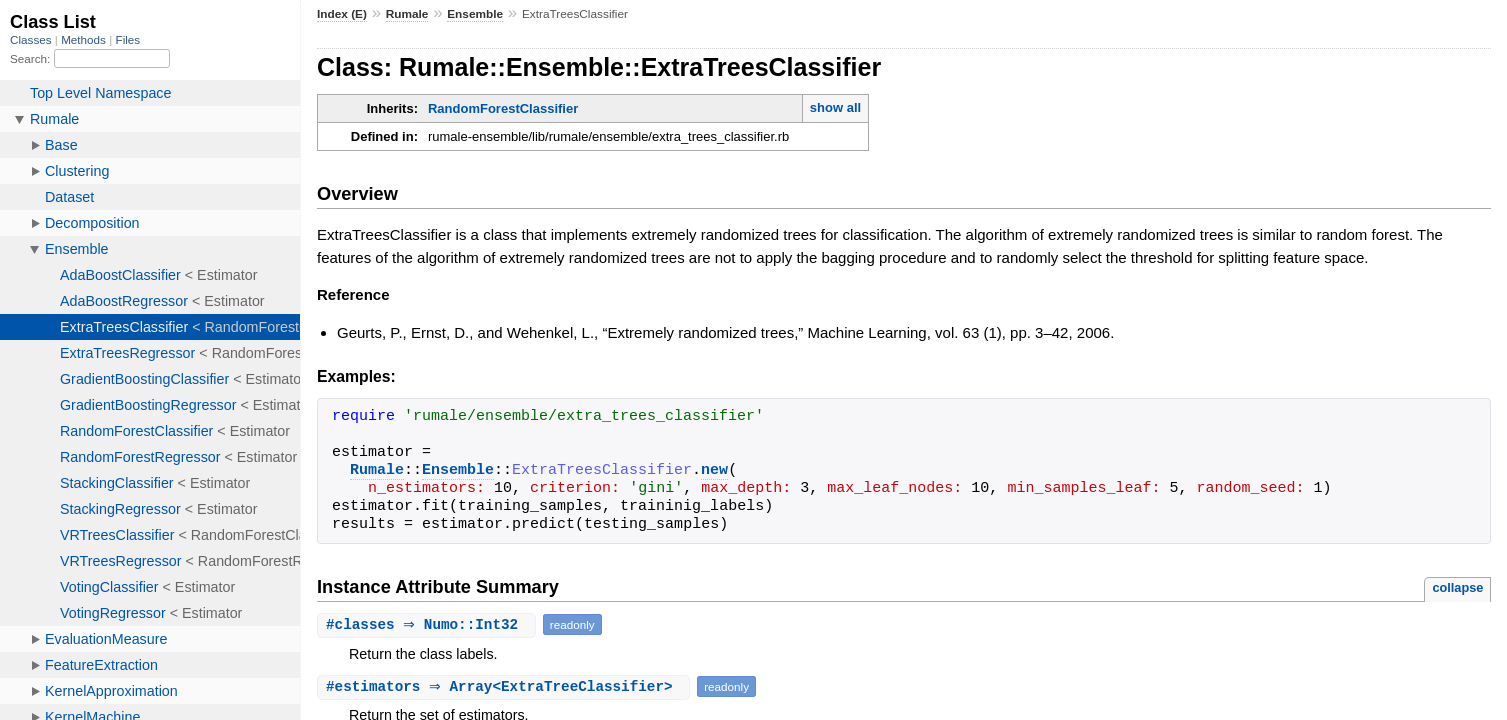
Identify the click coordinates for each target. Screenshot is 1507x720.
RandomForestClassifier (503, 108)
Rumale (407, 14)
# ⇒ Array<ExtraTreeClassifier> (506, 686)
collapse (1457, 587)
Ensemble (475, 14)
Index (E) (342, 14)
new (714, 471)
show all (835, 107)
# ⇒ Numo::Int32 (429, 624)
